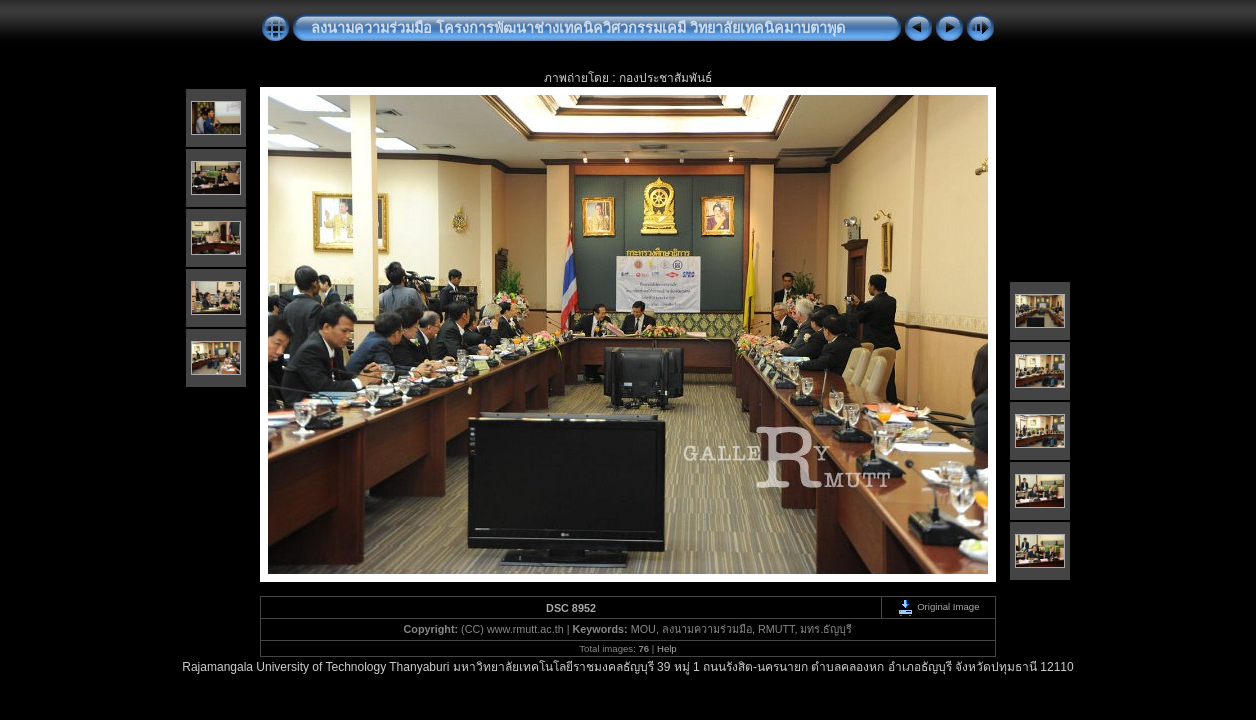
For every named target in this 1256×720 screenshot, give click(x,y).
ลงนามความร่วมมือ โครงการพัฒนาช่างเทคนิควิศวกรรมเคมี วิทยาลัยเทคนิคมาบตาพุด (578, 28)
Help (667, 648)
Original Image (938, 606)
